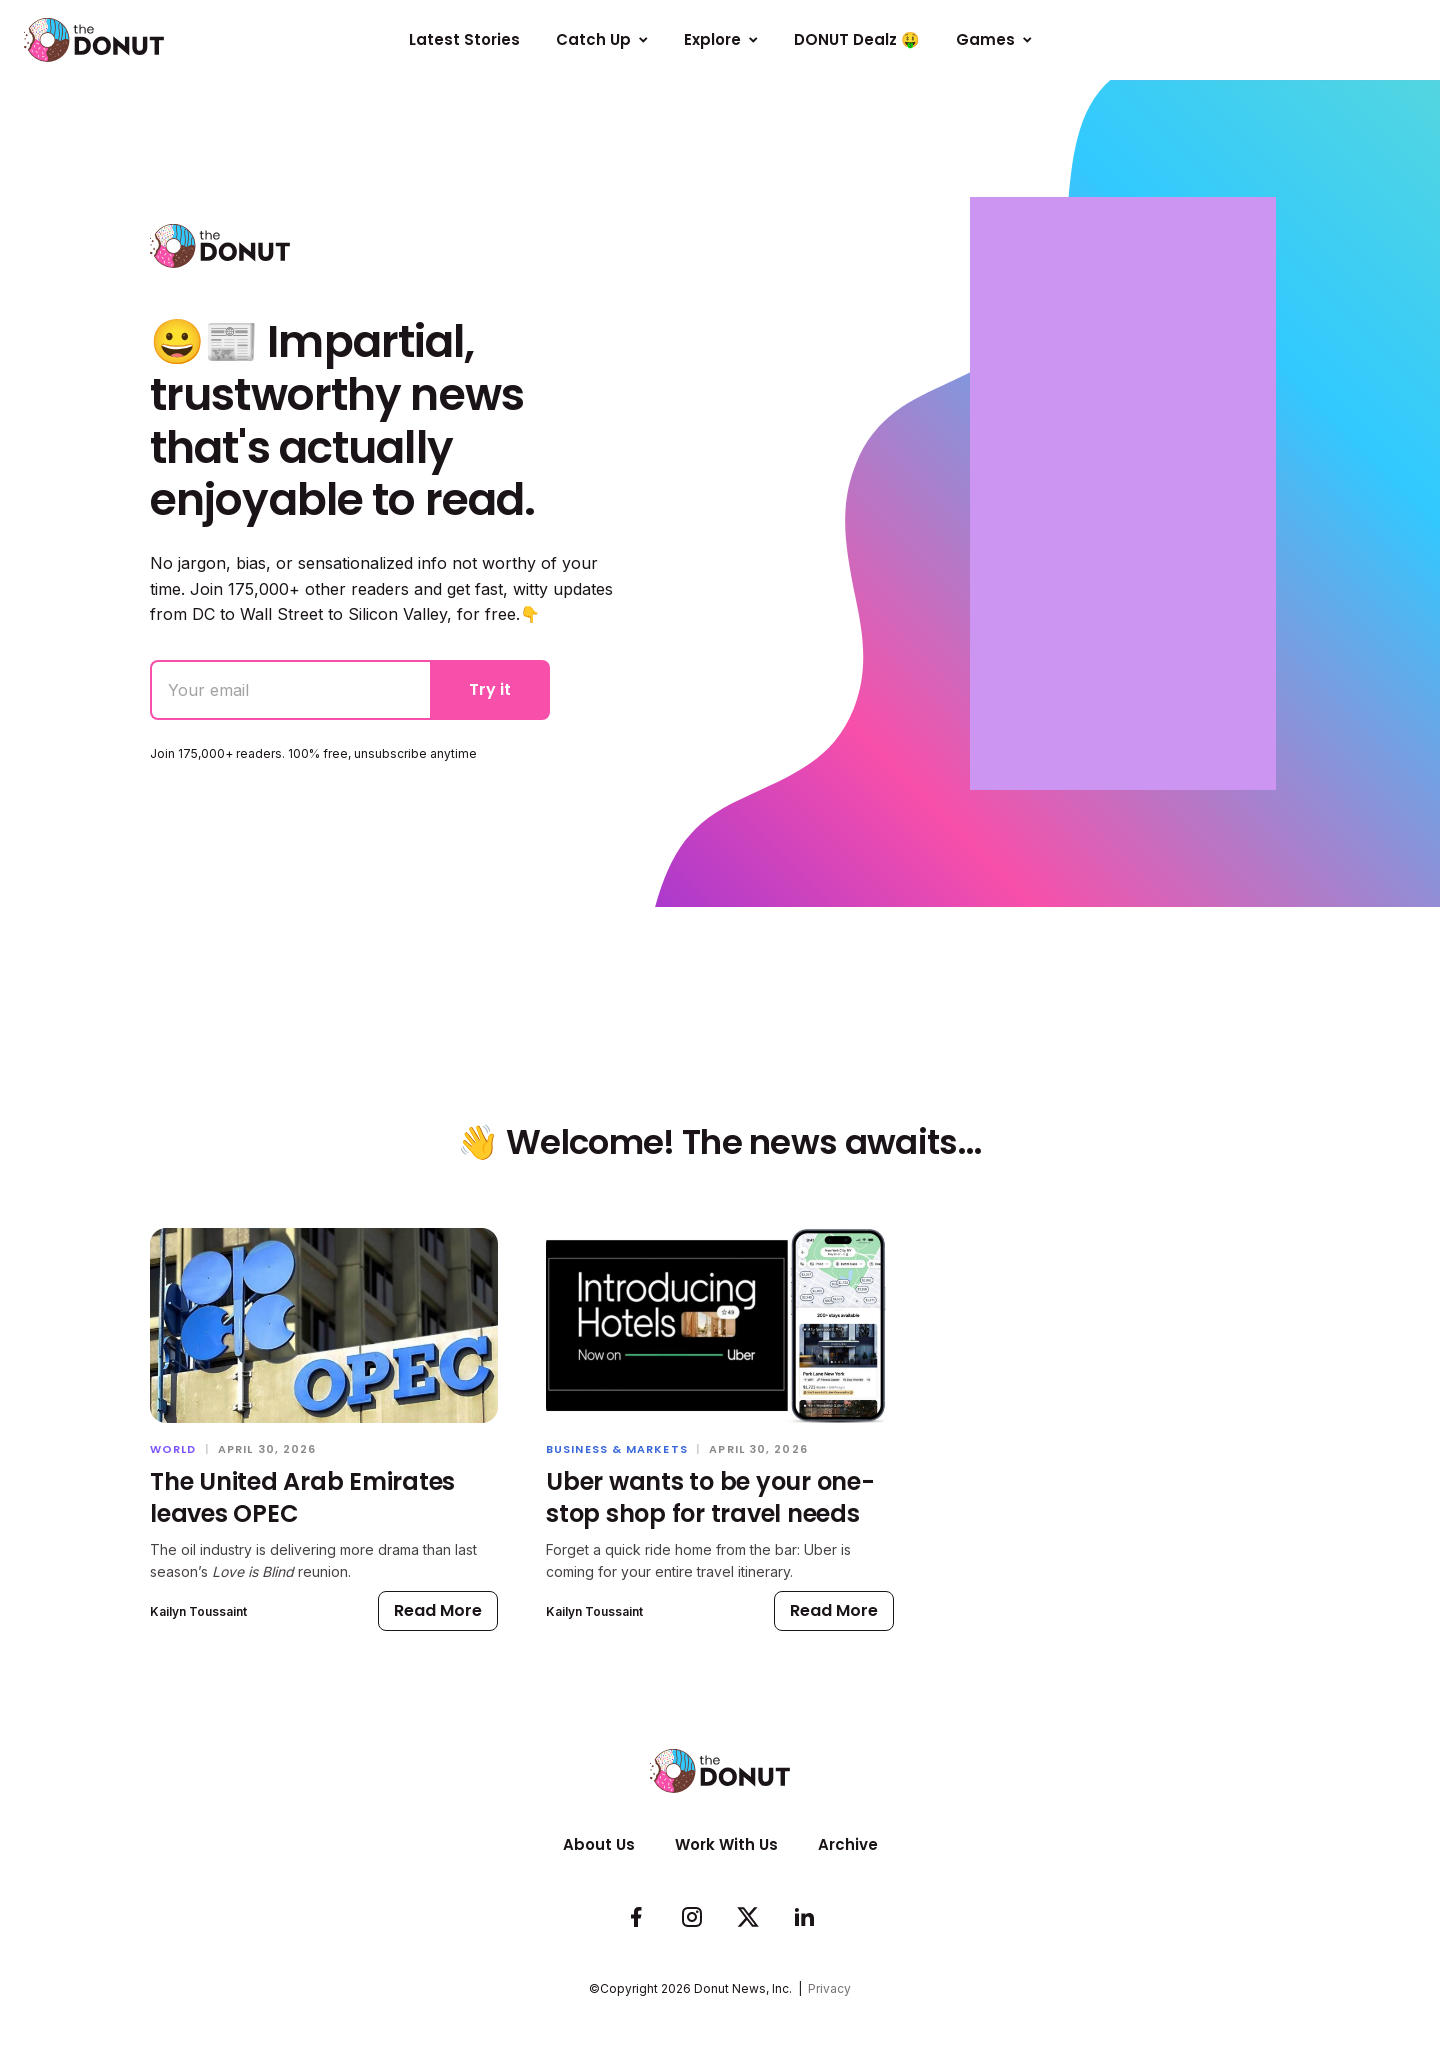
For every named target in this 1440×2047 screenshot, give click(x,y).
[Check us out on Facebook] (636, 1918)
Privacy (829, 1988)
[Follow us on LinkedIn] (804, 1918)
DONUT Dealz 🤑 (857, 39)
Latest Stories (464, 39)
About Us (599, 1844)
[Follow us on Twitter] (748, 1918)
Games (994, 39)
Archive (848, 1844)
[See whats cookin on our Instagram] (692, 1918)
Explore (721, 39)
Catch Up (602, 39)
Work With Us (726, 1844)
